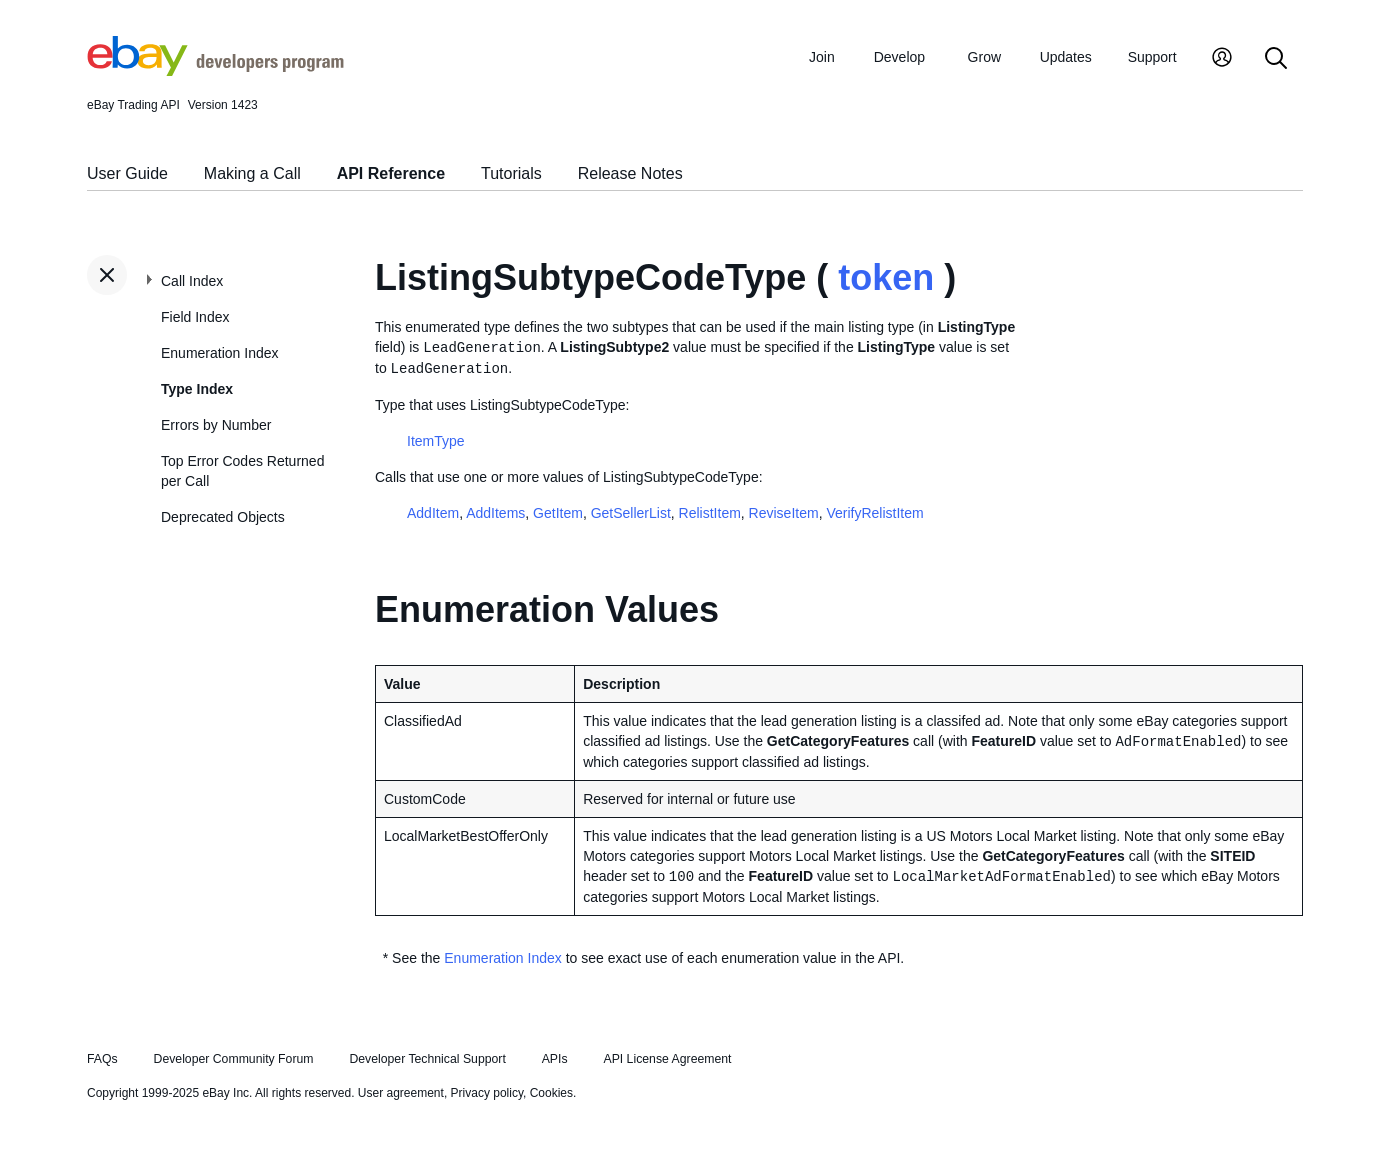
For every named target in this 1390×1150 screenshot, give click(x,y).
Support (1152, 57)
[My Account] (1222, 59)
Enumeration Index (220, 353)
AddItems (495, 513)
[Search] (1276, 59)
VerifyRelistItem (874, 513)
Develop (899, 57)
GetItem (558, 513)
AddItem (433, 513)
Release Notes (630, 173)
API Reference (391, 173)
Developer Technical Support (427, 1059)
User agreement (401, 1093)
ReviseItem (784, 513)
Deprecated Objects (223, 517)
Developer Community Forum (234, 1059)
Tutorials (511, 173)
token (886, 277)
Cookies (551, 1093)
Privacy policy (487, 1093)
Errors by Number (216, 425)
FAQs (102, 1059)
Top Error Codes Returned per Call (242, 471)
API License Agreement (667, 1059)
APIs (555, 1059)
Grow (984, 57)
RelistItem (710, 513)
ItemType (436, 441)
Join (822, 57)
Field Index (195, 317)
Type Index (197, 389)
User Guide (127, 173)
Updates (1066, 57)
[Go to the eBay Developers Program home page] (215, 71)
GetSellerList (631, 513)
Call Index (192, 281)
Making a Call (252, 173)
